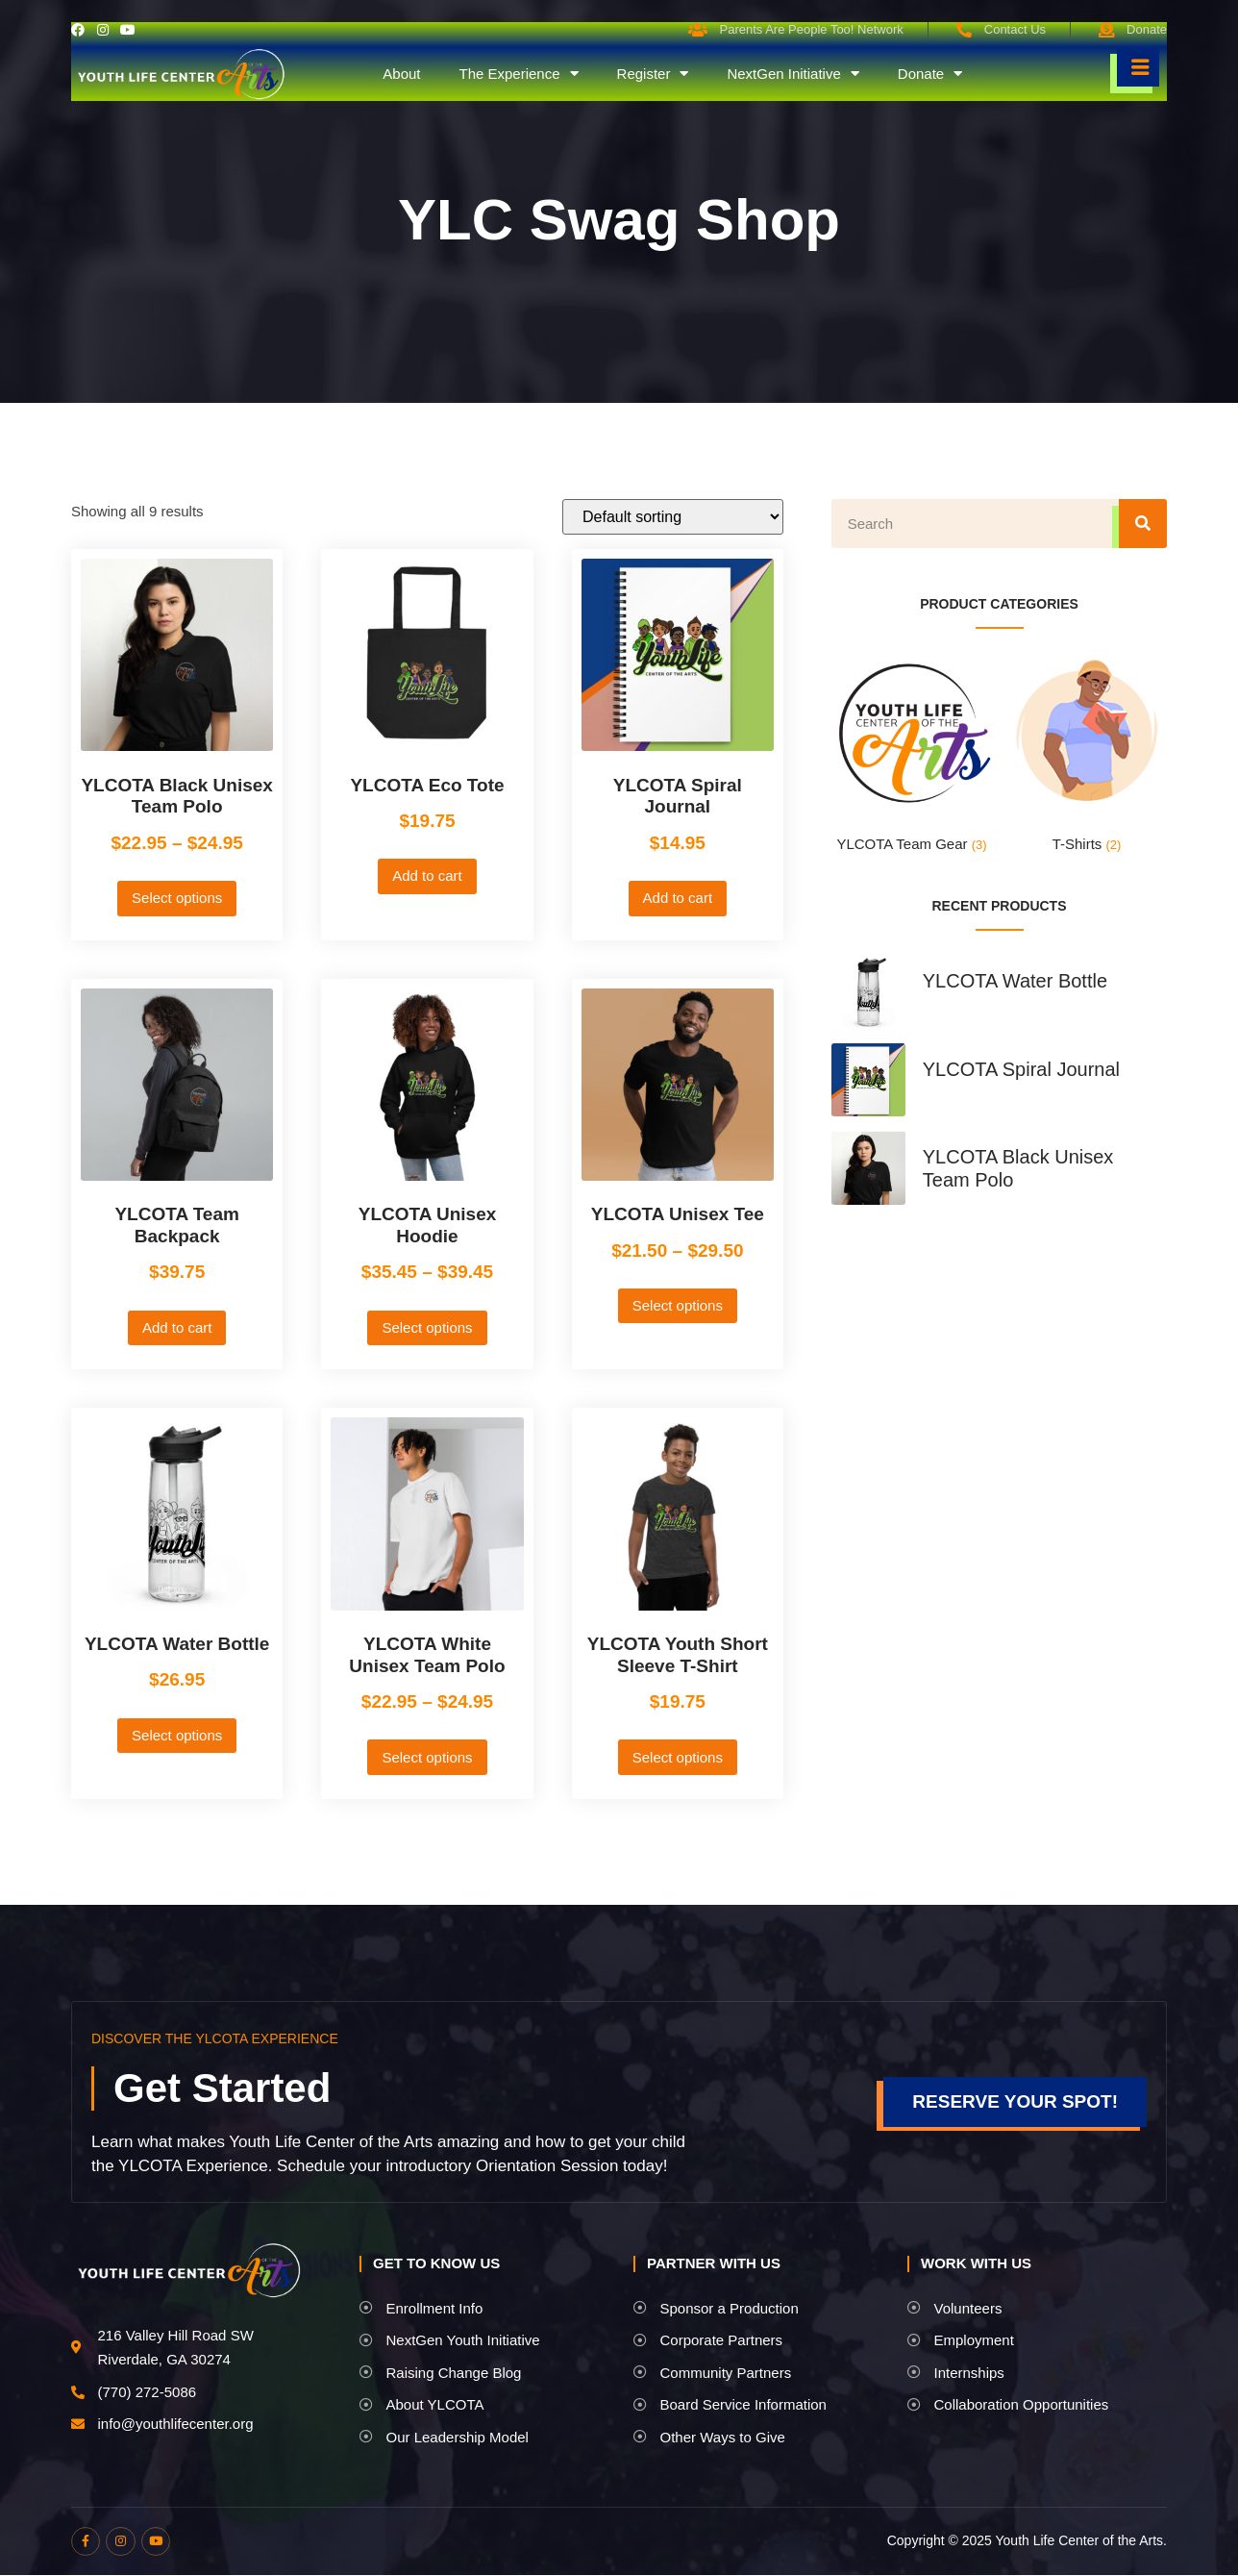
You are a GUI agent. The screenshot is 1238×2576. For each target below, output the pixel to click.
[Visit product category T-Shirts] (1086, 756)
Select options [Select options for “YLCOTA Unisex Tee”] (677, 1305)
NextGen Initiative (792, 74)
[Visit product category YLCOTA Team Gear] (911, 756)
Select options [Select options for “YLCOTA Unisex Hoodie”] (427, 1327)
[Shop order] (672, 517)
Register (653, 74)
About (401, 73)
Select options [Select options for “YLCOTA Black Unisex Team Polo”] (177, 897)
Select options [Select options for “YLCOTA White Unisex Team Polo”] (427, 1757)
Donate (930, 74)
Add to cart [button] (427, 875)
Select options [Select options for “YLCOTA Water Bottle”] (177, 1735)
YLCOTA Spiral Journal (1021, 1069)
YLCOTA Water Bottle (1015, 980)
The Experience (518, 74)
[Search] (1143, 524)
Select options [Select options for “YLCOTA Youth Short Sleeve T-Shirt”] (677, 1757)
